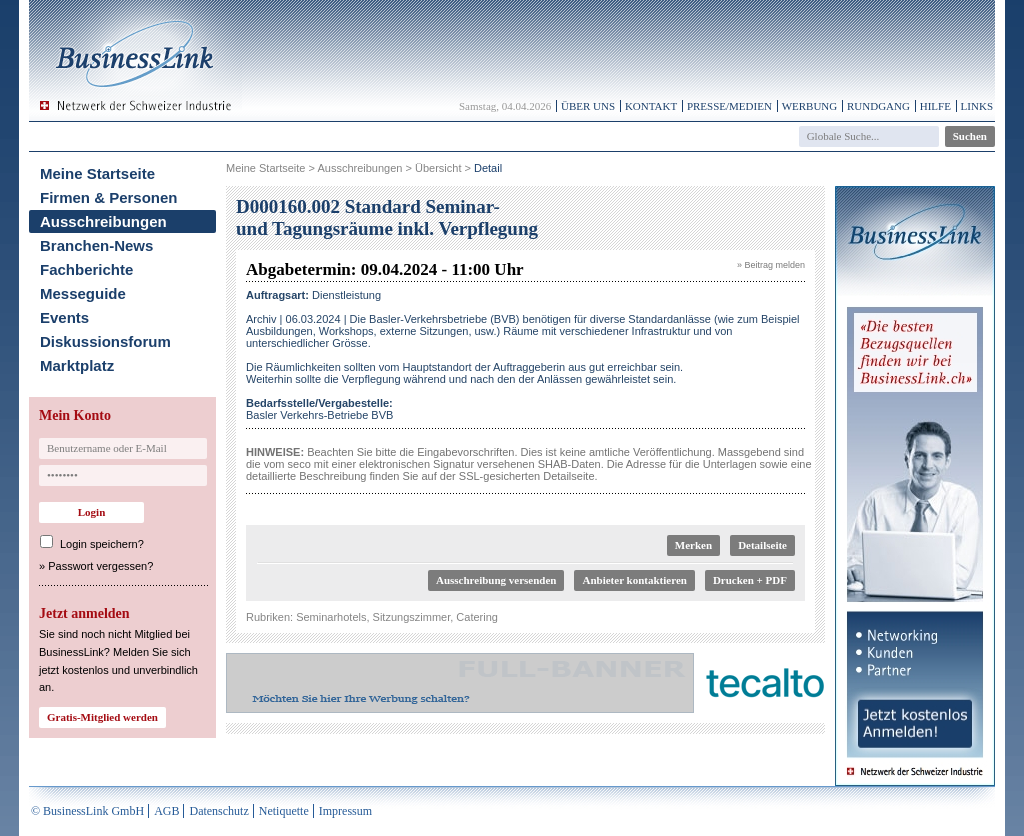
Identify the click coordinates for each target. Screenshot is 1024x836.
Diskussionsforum (105, 341)
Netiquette (284, 811)
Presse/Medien (729, 106)
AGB (166, 811)
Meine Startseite (97, 173)
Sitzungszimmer (412, 617)
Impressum (345, 811)
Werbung (810, 106)
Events (64, 317)
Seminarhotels (331, 617)
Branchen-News (96, 245)
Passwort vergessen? (100, 566)
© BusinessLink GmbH (87, 811)
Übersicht (438, 168)
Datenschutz (218, 811)
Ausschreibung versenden (496, 580)
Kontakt (651, 106)
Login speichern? (102, 544)
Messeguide (83, 293)
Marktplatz (77, 365)
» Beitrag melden (771, 265)
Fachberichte (86, 269)
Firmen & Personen (109, 197)
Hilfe (935, 106)
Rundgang (878, 106)
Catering (477, 617)
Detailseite (762, 545)
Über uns (588, 106)
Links (977, 106)
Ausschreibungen (103, 221)
